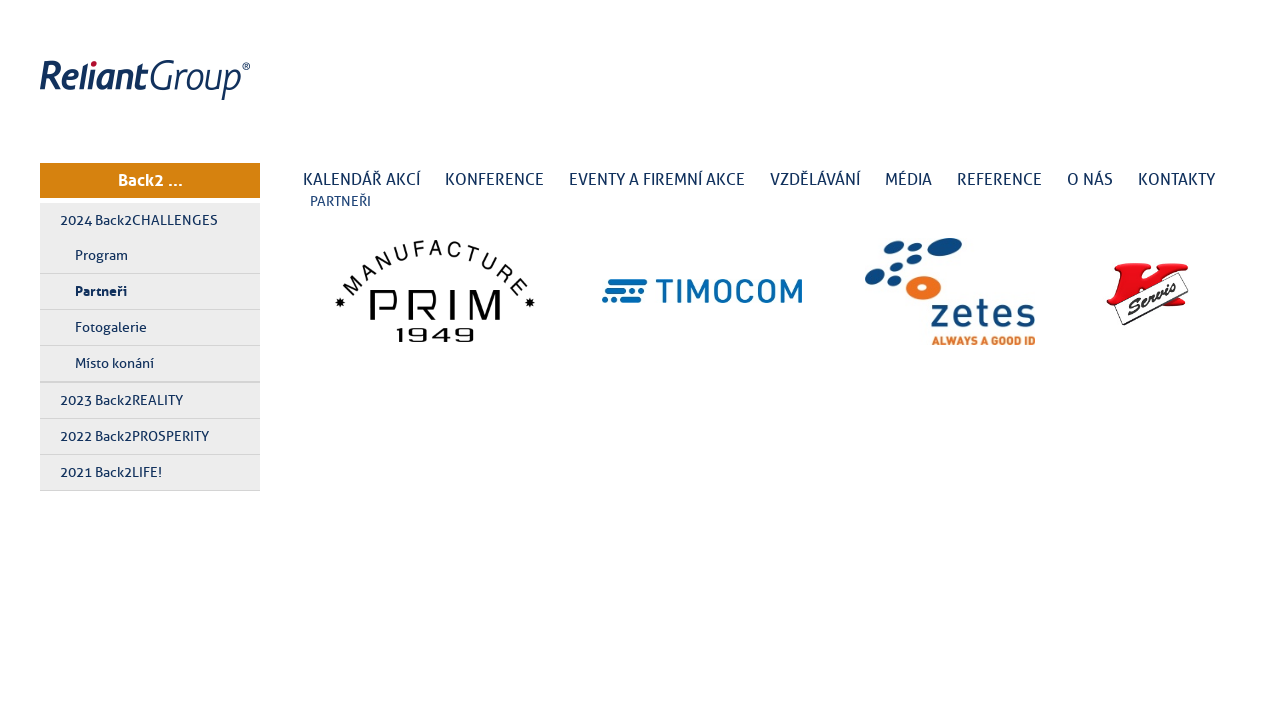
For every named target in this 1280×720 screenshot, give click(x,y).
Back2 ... (150, 180)
